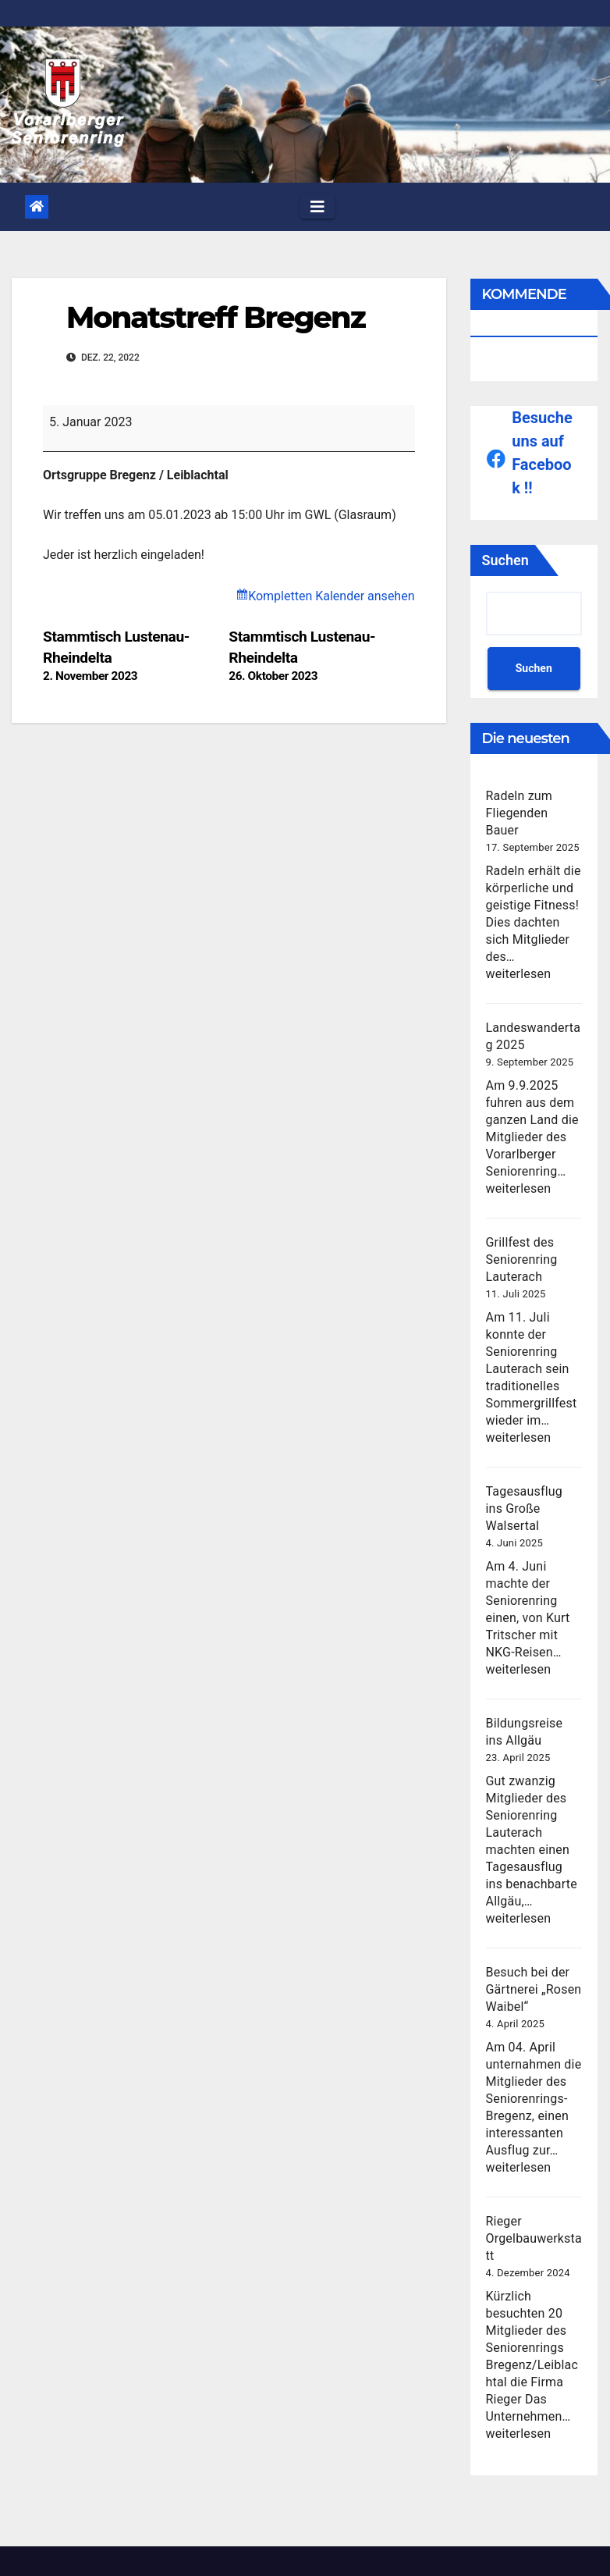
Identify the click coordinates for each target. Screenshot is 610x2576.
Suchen (505, 560)
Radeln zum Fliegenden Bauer (519, 813)
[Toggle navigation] (317, 207)
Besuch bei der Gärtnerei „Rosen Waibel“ (534, 1989)
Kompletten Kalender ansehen (331, 596)
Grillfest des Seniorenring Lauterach (522, 1259)
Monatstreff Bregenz (215, 317)
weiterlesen (518, 973)
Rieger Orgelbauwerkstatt (534, 2238)
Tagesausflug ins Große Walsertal (524, 1508)
